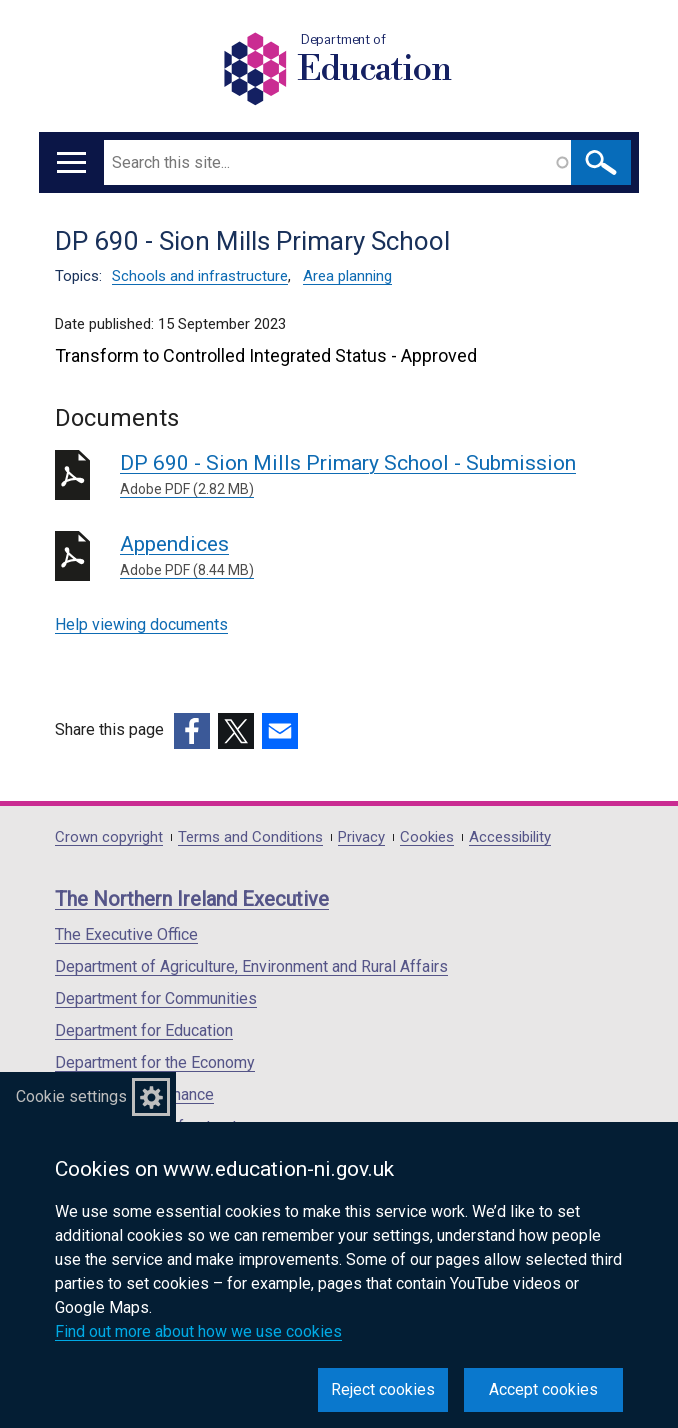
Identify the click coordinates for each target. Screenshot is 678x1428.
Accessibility (510, 837)
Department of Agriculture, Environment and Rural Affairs (251, 966)
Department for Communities (156, 998)
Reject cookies (383, 1389)
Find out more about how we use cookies (198, 1331)
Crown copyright (109, 837)
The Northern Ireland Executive (192, 899)
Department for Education (144, 1030)
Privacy (361, 837)
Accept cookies (543, 1389)
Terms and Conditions (250, 837)
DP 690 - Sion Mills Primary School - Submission (371, 475)
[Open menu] (71, 162)
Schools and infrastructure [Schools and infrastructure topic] (200, 276)
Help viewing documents (141, 624)
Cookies (427, 837)
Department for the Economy (155, 1062)
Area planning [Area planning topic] (347, 276)
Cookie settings (71, 1096)
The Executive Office (126, 934)
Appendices (371, 556)
